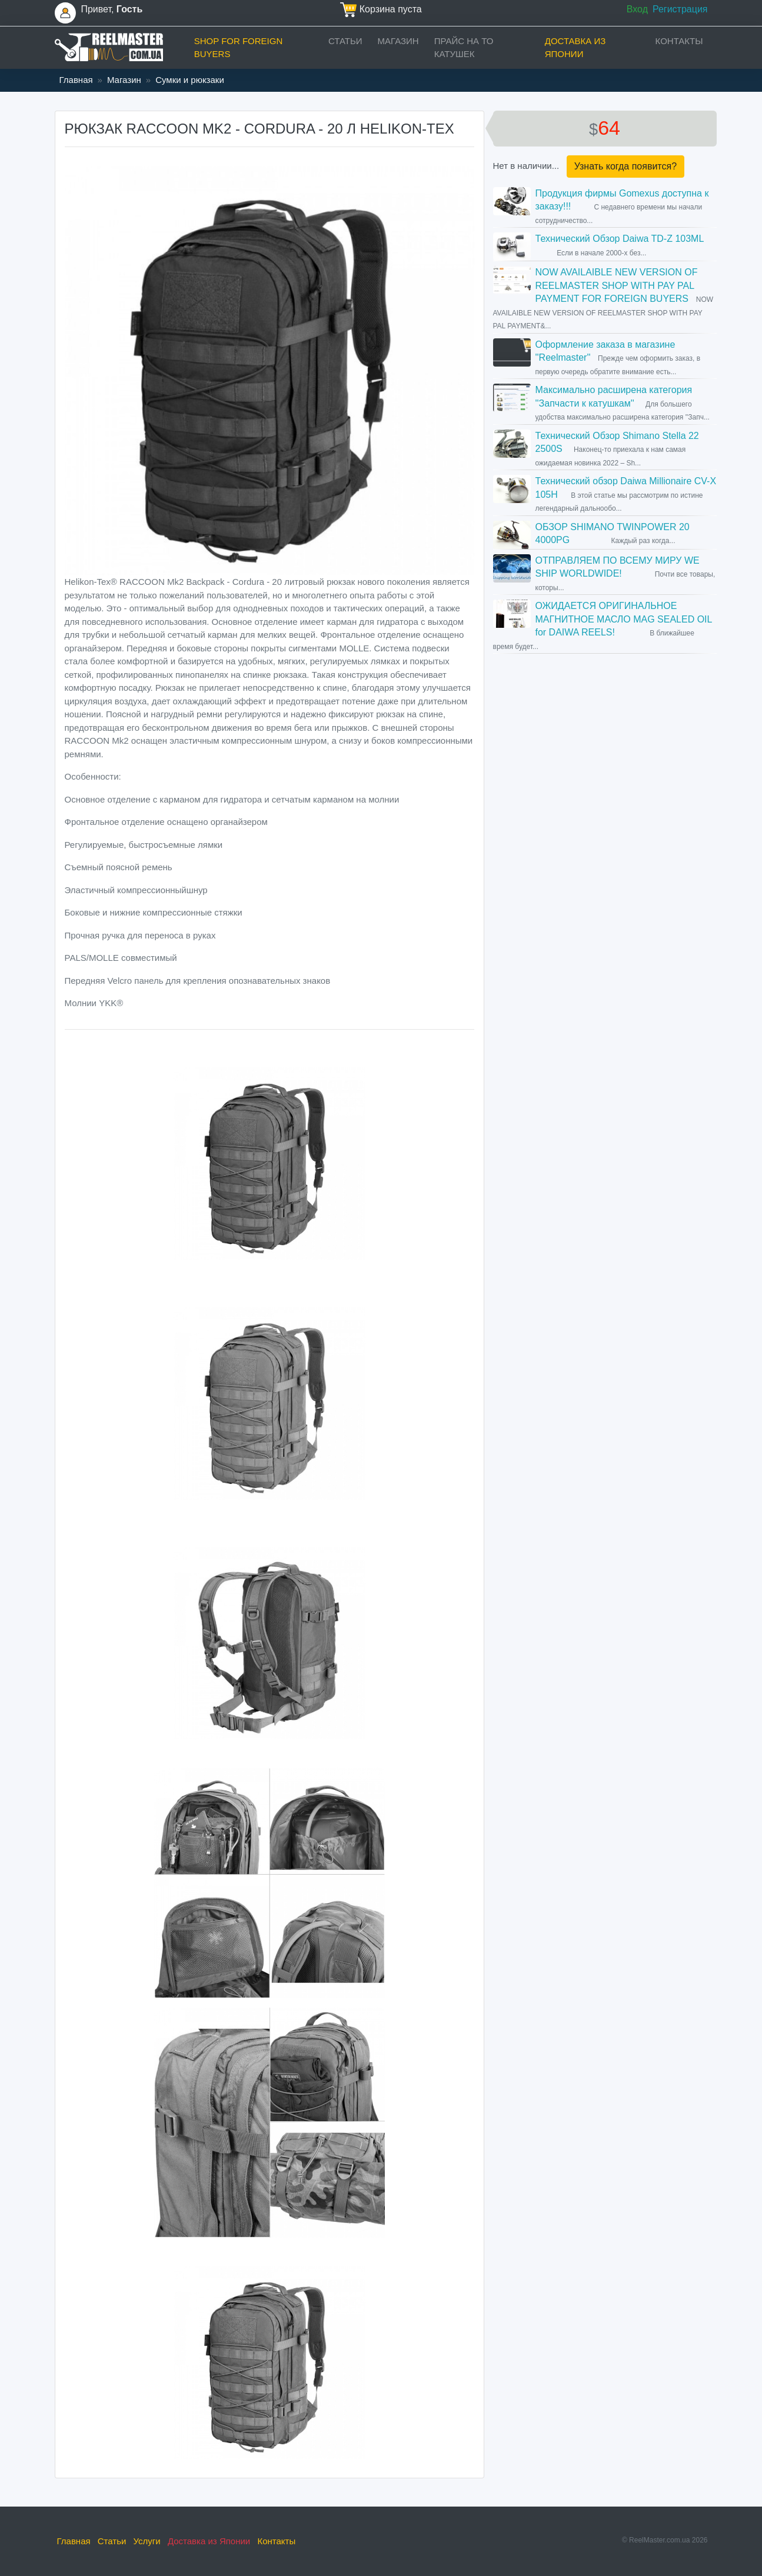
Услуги (147, 2541)
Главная (76, 80)
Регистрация (680, 9)
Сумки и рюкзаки (189, 80)
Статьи (345, 41)
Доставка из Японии (575, 47)
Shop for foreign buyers (238, 47)
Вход (637, 9)
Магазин (398, 41)
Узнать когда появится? (625, 166)
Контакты (679, 41)
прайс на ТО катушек (464, 47)
